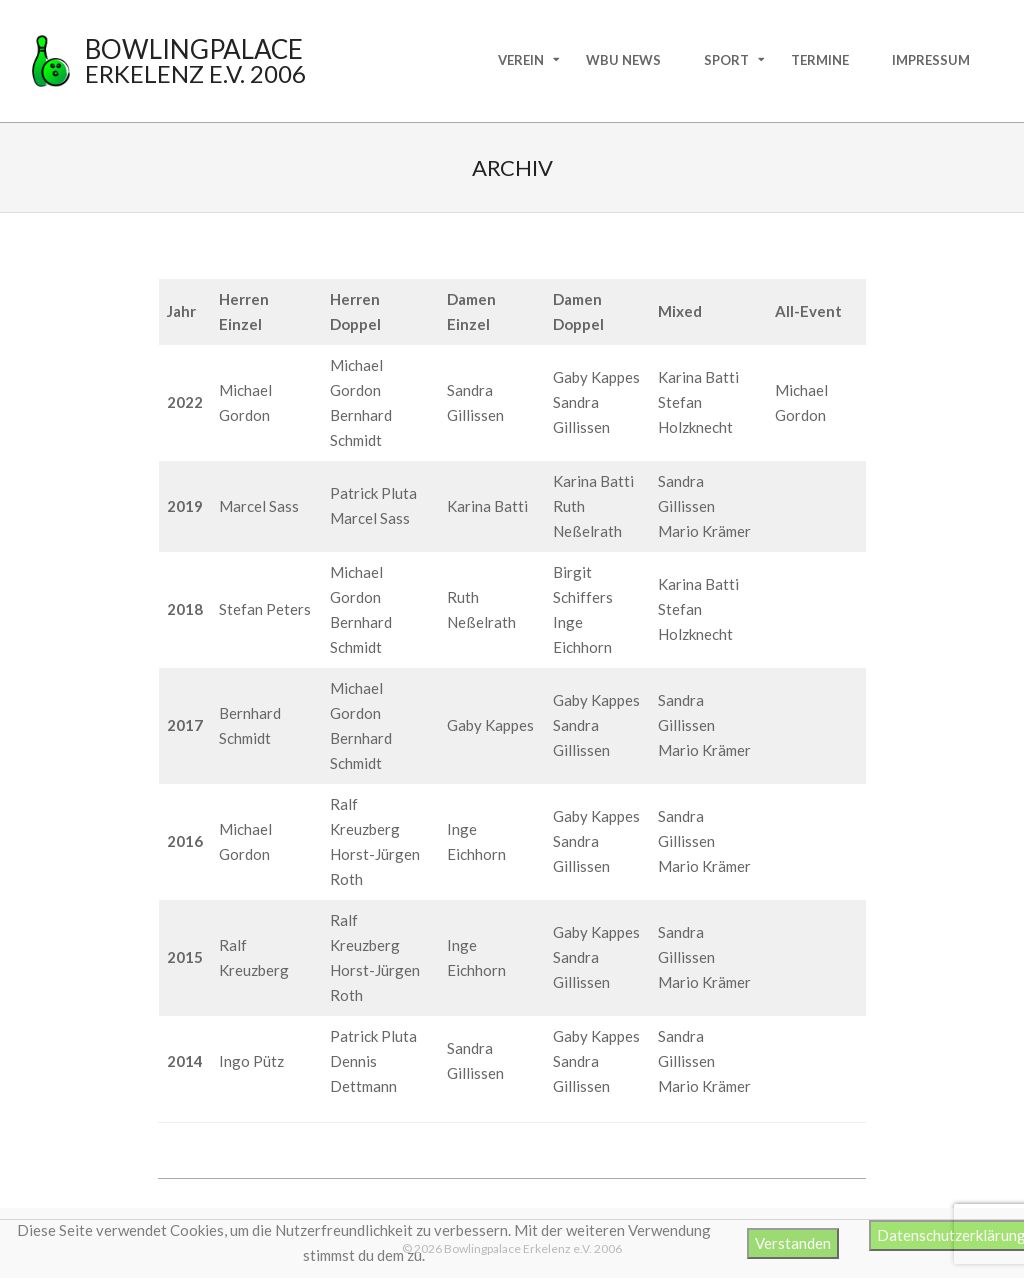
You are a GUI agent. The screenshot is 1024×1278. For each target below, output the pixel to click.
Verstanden (793, 1243)
